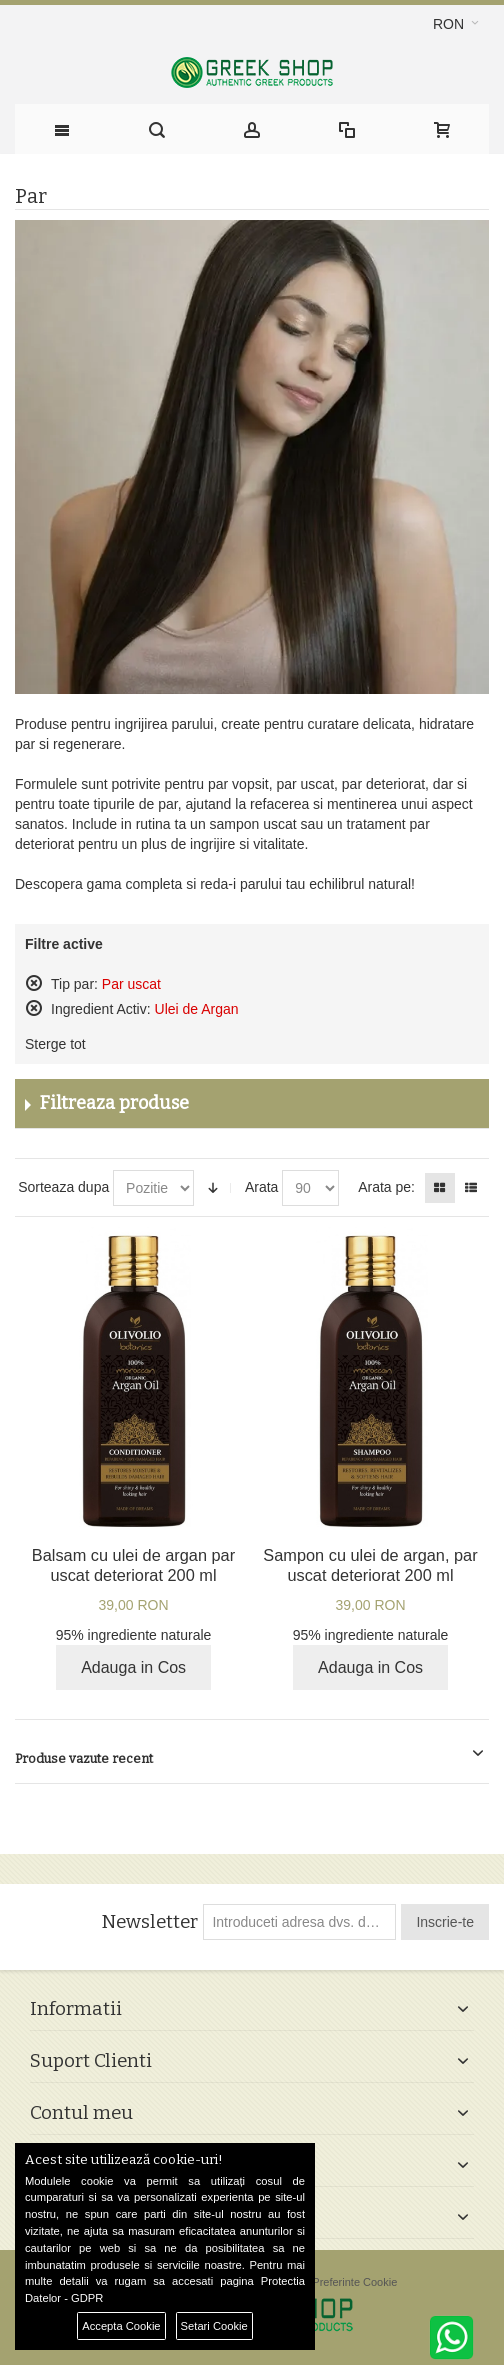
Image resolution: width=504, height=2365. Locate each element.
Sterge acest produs (34, 983)
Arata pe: (386, 1187)
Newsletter (149, 1922)
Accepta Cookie (121, 2326)
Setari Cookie (214, 2326)
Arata (261, 1187)
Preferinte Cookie (354, 2282)
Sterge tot (55, 1044)
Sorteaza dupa (63, 1187)
